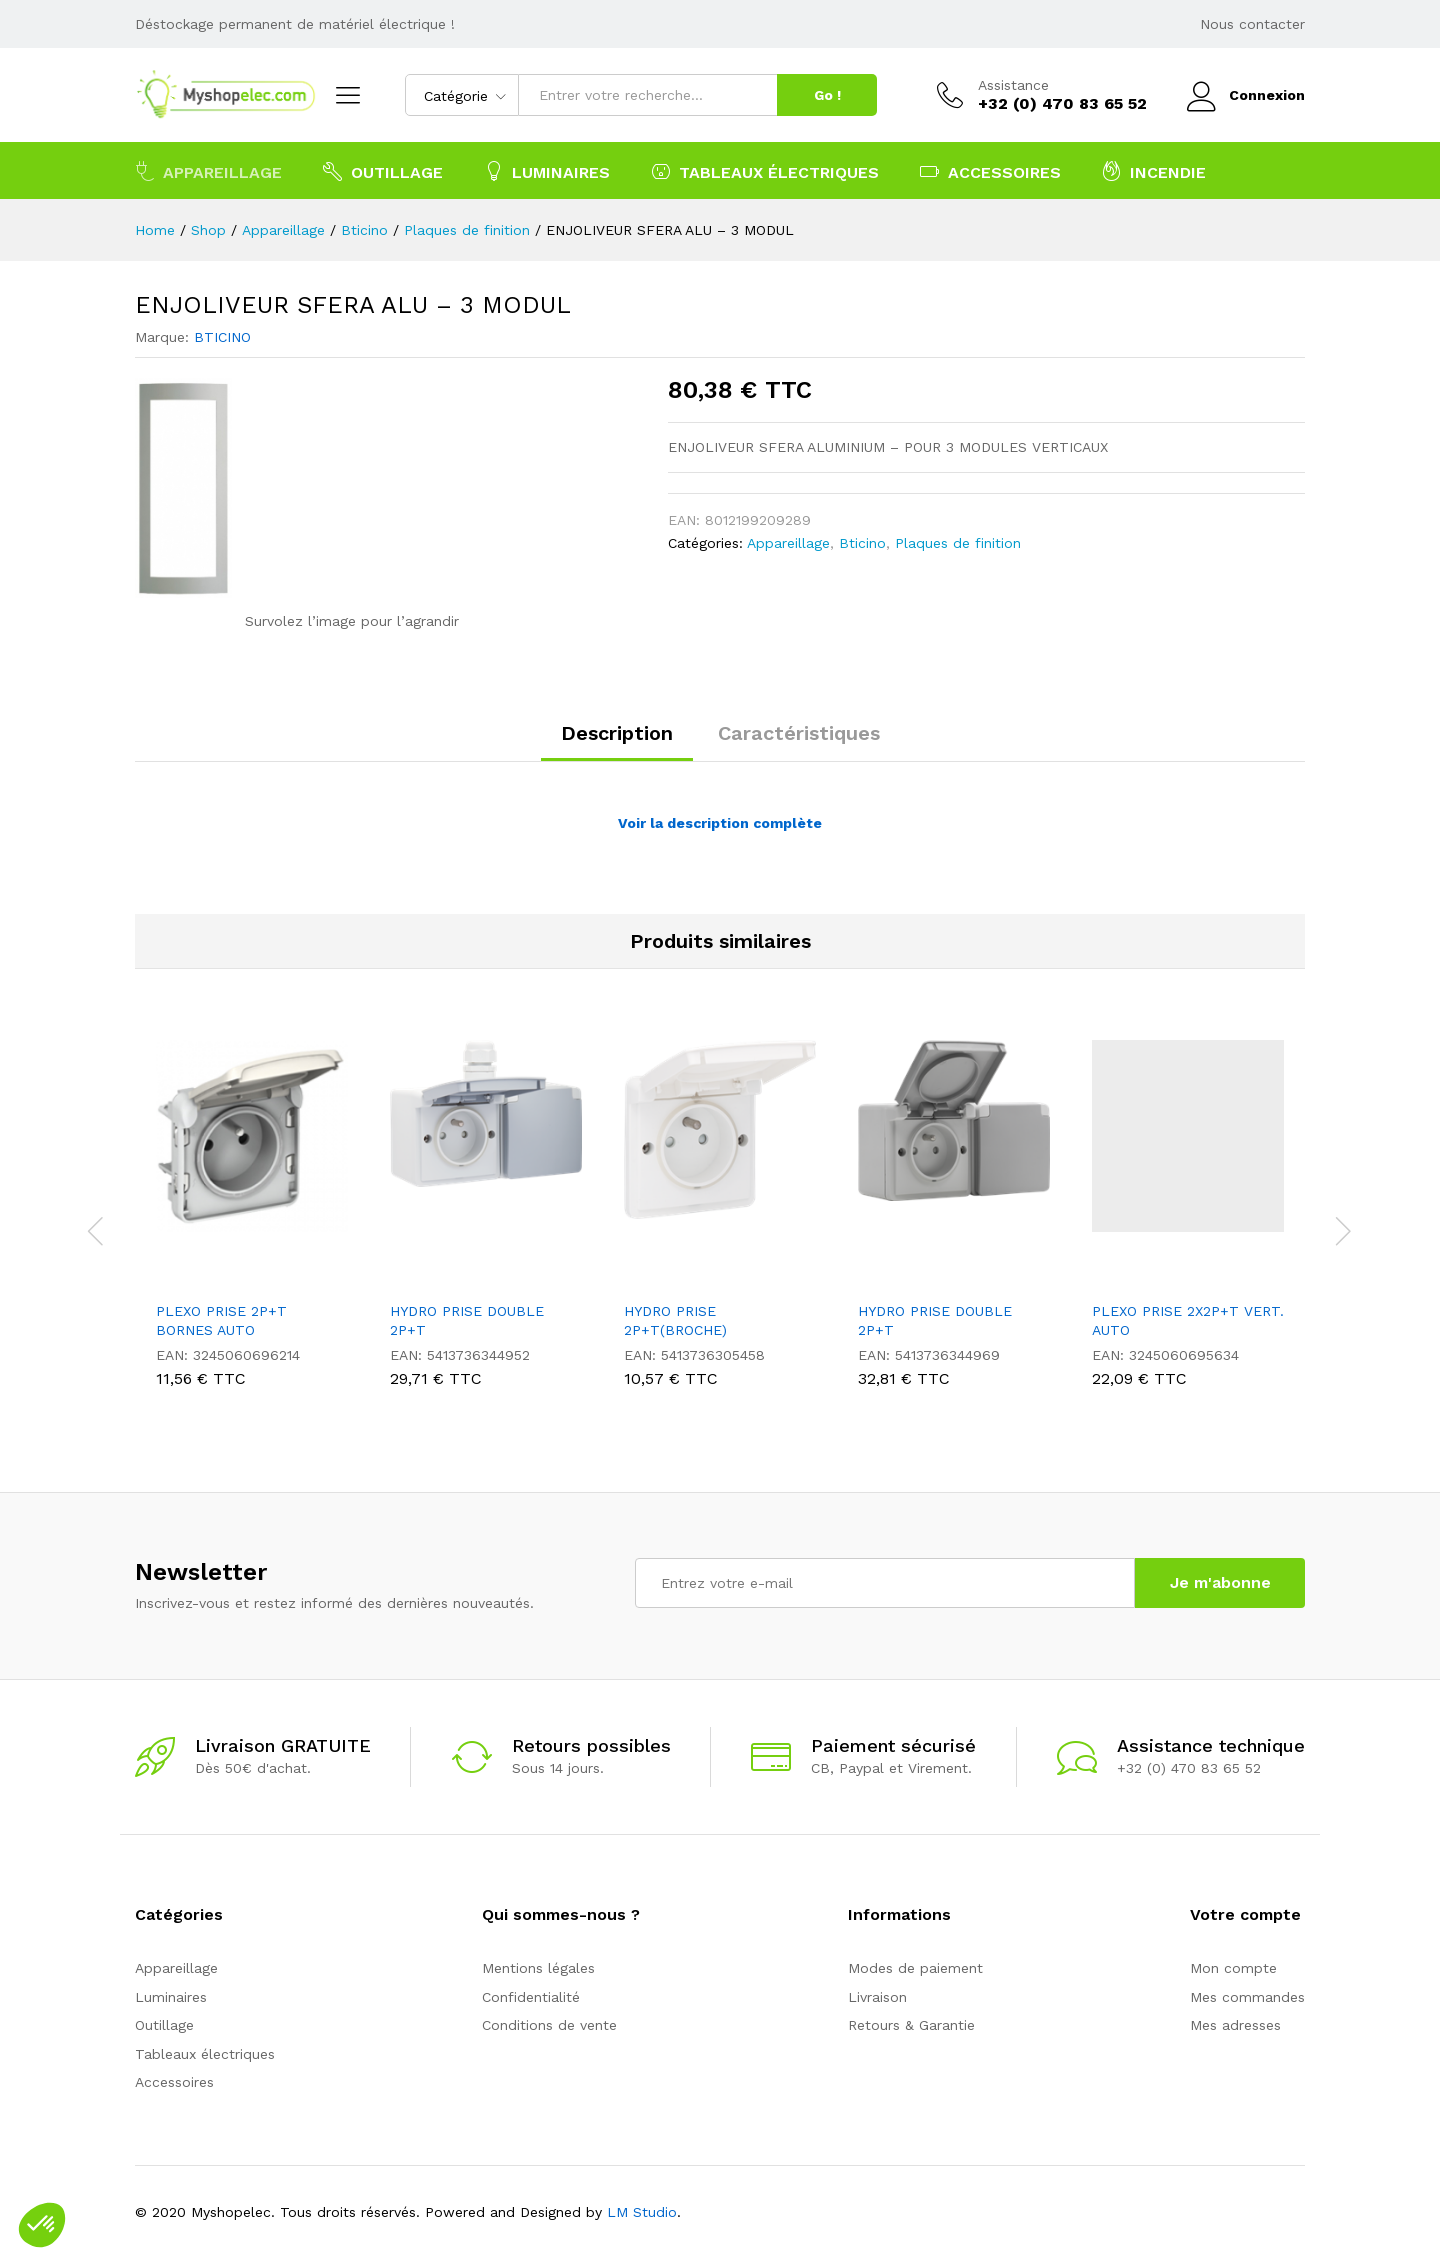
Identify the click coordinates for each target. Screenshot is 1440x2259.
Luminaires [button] (547, 171)
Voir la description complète (720, 823)
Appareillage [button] (208, 171)
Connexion (1246, 95)
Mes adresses (1235, 2025)
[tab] (617, 742)
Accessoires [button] (990, 171)
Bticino (862, 543)
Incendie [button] (1154, 171)
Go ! (827, 95)
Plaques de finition (958, 543)
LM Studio (642, 2212)
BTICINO (222, 337)
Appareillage (788, 543)
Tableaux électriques (205, 2054)
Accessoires (174, 2082)
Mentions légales (538, 1968)
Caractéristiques (799, 733)
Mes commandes (1247, 1997)
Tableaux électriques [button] (765, 171)
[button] (42, 2225)
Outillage (164, 2025)
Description (617, 733)
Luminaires (171, 1997)
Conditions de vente (549, 2025)
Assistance (1013, 85)
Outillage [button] (383, 171)
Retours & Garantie (911, 2025)
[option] (252, 1218)
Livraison (877, 1997)
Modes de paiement (915, 1968)
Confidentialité (531, 1997)
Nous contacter (1252, 24)
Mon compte (1233, 1968)
